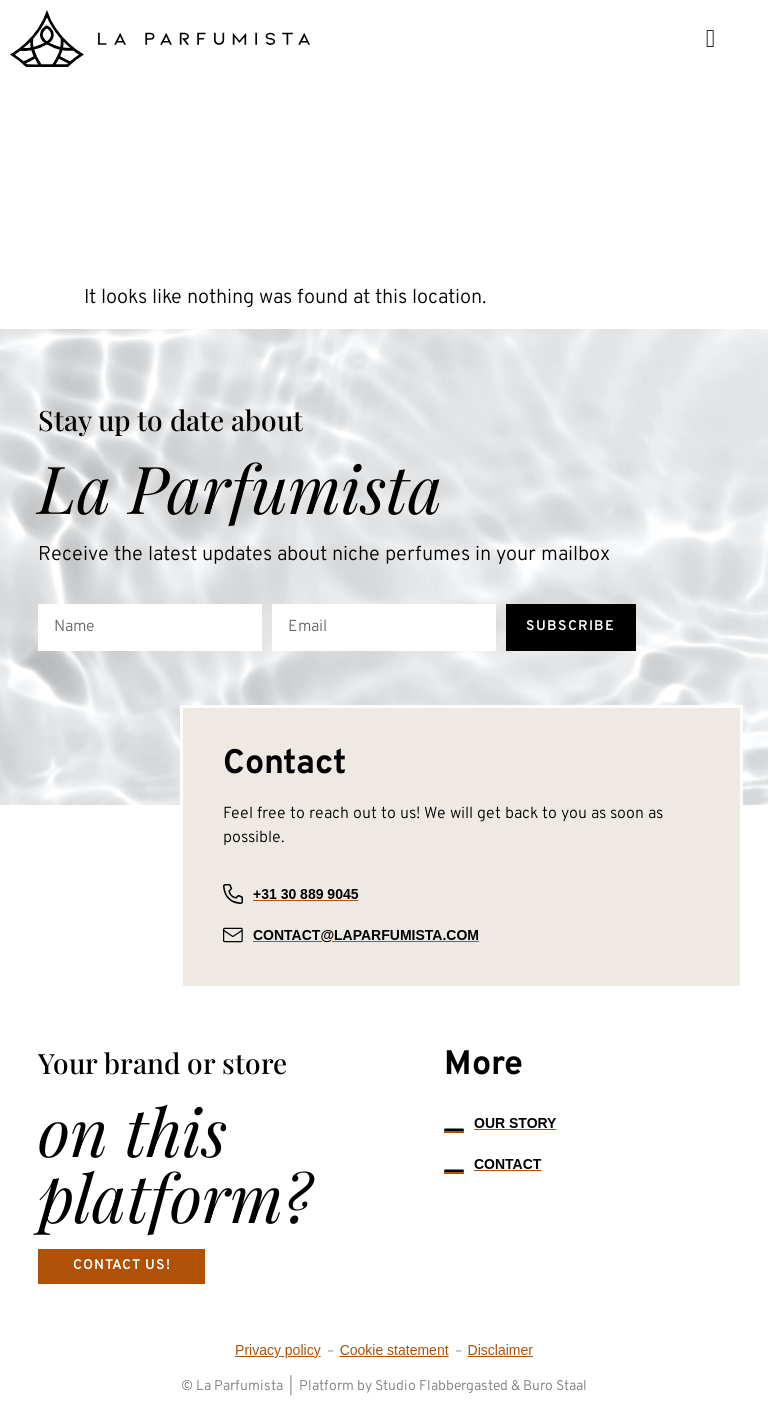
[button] (710, 38)
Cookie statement (394, 1350)
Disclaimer (500, 1350)
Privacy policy (278, 1350)
